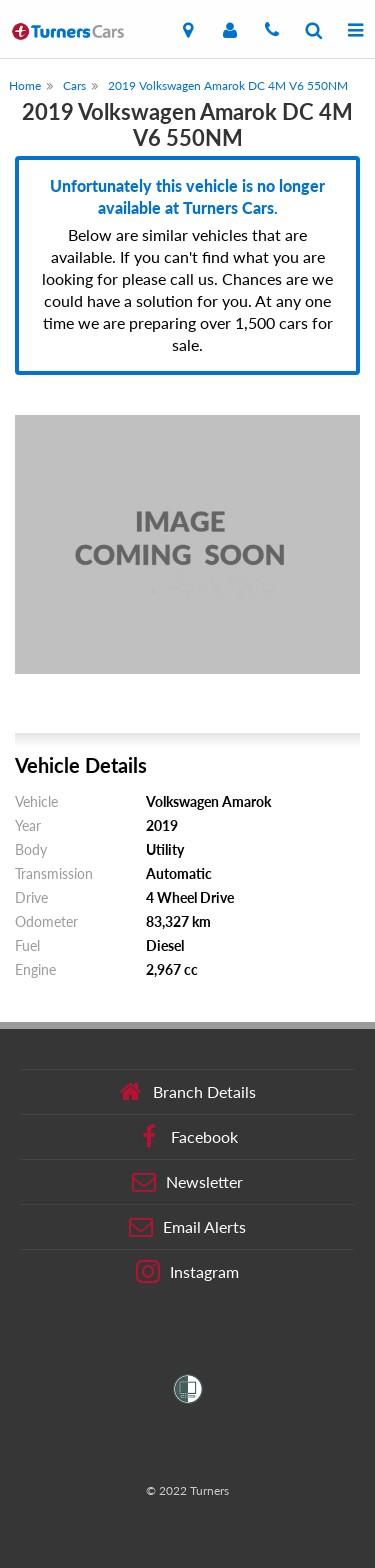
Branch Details (187, 1092)
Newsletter (187, 1182)
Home (25, 85)
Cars (74, 85)
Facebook (187, 1137)
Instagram (187, 1272)
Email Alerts (187, 1227)
